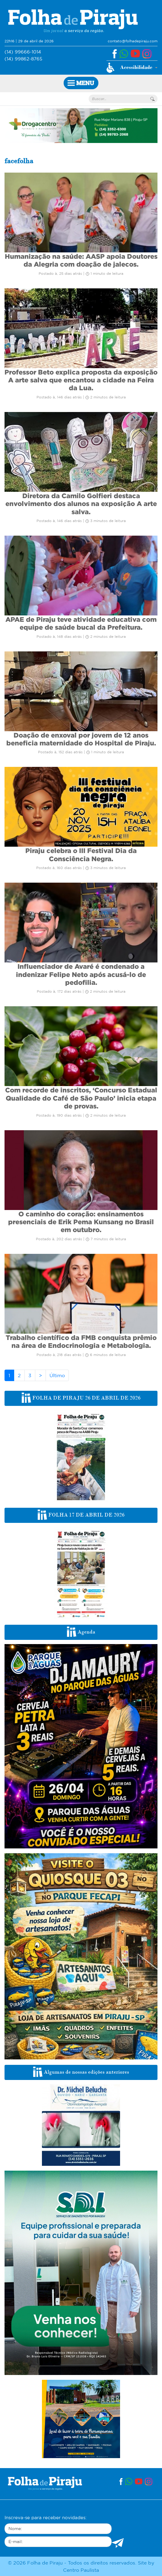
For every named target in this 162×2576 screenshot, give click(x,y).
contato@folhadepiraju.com (132, 41)
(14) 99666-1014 (23, 51)
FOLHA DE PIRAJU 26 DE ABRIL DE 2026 (81, 1398)
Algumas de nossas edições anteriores (81, 2072)
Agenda (81, 1632)
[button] (131, 67)
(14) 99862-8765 (23, 58)
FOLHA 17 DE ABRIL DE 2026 (81, 1515)
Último (57, 1375)
